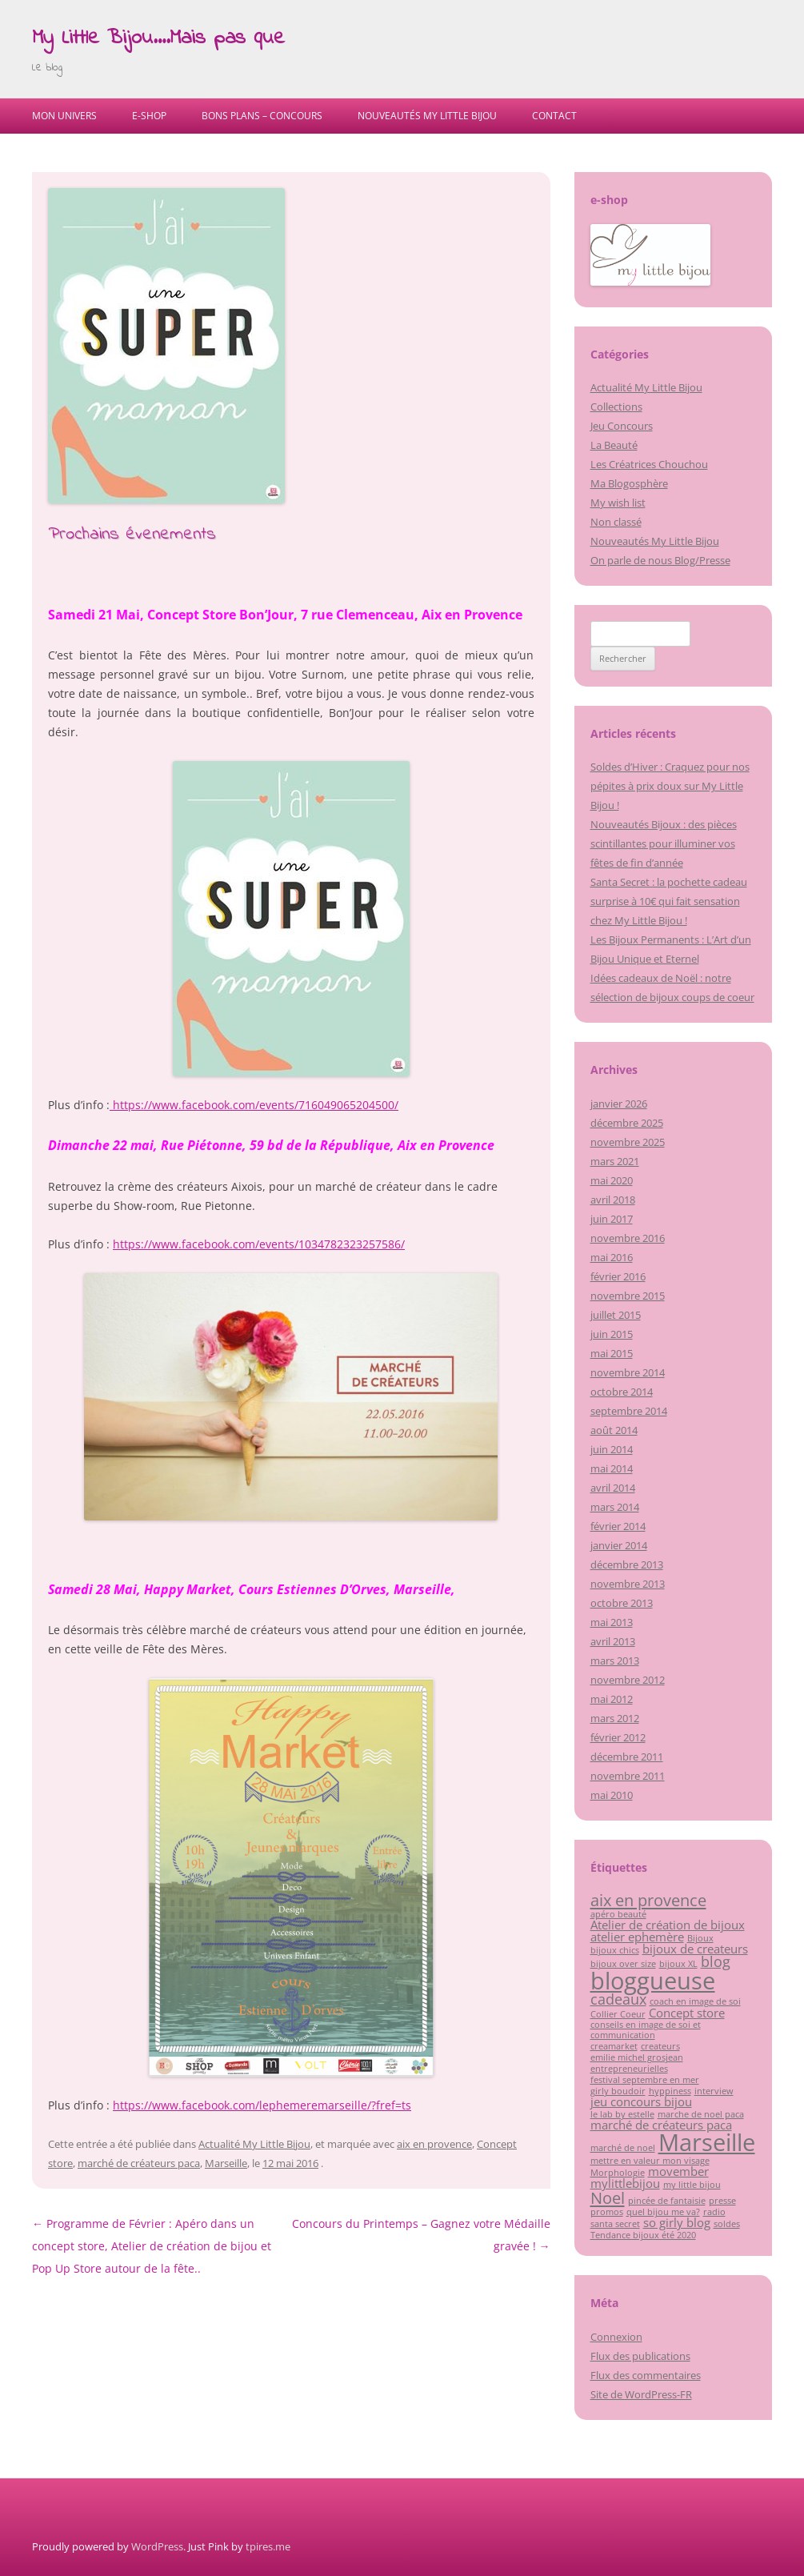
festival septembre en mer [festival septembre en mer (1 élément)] (644, 2079)
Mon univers (64, 115)
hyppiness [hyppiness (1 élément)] (670, 2091)
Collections (616, 406)
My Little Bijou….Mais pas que (158, 38)
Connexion (616, 2337)
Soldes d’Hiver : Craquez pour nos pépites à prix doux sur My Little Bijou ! (670, 785)
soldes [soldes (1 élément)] (727, 2223)
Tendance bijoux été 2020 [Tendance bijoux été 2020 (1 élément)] (643, 2235)
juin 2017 (611, 1219)
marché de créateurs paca (139, 2163)
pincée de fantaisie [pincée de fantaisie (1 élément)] (667, 2200)
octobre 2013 (621, 1603)
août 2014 (614, 1430)
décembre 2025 (626, 1123)
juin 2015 (611, 1334)
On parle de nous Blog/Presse (660, 560)
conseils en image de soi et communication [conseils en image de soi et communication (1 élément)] (645, 2030)
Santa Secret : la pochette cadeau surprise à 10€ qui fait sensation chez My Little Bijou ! (668, 901)
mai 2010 (611, 1795)
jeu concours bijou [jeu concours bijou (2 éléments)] (641, 2101)
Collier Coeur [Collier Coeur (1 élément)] (618, 2014)
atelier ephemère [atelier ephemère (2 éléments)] (637, 1937)
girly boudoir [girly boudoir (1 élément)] (618, 2091)
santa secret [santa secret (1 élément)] (615, 2223)
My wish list (618, 502)
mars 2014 (614, 1507)
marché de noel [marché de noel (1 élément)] (622, 2147)
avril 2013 (612, 1641)
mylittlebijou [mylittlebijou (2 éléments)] (625, 2183)
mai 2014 (611, 1468)
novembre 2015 (627, 1295)
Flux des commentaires (645, 2375)
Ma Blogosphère (629, 483)
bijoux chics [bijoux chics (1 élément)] (614, 1950)
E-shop (149, 115)
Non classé (616, 522)
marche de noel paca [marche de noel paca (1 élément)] (701, 2114)
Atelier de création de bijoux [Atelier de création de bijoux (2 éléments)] (667, 1925)
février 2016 (618, 1276)
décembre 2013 (626, 1564)
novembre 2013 (627, 1583)
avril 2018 (612, 1199)
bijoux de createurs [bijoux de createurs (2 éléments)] (695, 1949)
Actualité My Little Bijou (254, 2144)
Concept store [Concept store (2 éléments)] (687, 2013)
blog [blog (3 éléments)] (715, 1961)
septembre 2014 (628, 1411)
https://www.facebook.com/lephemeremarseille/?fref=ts (262, 2105)
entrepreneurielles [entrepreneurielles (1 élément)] (629, 2068)
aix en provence (434, 2144)
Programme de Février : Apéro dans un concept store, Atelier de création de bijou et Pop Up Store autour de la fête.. (151, 2246)
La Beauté (614, 445)
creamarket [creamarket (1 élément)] (614, 2046)
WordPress (157, 2546)
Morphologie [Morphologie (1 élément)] (617, 2172)
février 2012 (618, 1737)
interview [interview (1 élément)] (714, 2091)
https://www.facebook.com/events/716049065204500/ (254, 1104)
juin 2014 (611, 1449)
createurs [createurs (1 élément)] (660, 2046)
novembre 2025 (627, 1142)
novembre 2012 (627, 1680)
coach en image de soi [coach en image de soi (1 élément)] (695, 2001)
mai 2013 (611, 1622)
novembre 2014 (627, 1372)
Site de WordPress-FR (641, 2394)
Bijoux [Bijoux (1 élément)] (700, 1938)
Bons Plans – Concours (262, 115)
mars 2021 (614, 1161)
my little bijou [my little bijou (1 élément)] (692, 2184)
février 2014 (618, 1526)
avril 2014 (612, 1487)
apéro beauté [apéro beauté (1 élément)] (618, 1914)
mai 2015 (611, 1353)
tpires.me (268, 2546)
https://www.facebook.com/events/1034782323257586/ (259, 1244)
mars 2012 (614, 1718)
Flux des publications (640, 2356)
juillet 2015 (615, 1315)
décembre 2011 (626, 1756)
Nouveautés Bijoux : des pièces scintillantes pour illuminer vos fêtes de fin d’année (663, 843)
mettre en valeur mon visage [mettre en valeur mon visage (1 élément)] (650, 2160)
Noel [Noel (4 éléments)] (607, 2197)
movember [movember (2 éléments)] (678, 2171)
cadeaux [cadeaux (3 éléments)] (618, 1999)
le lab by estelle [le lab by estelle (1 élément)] (622, 2114)
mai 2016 (611, 1257)
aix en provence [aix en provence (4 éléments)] (648, 1900)
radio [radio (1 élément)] (714, 2211)
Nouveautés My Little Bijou (427, 115)
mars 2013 (614, 1660)
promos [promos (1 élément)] (606, 2211)
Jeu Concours (621, 426)
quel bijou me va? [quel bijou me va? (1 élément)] (663, 2211)
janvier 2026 (618, 1103)
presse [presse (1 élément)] (722, 2200)
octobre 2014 (621, 1391)
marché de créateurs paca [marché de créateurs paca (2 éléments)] (661, 2125)
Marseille (226, 2163)
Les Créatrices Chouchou (649, 464)
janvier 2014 (618, 1545)
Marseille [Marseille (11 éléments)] (706, 2142)
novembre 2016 (627, 1238)
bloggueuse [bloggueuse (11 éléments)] (652, 1981)
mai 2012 (611, 1699)
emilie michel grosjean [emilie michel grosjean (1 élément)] (636, 2057)
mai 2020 (611, 1180)
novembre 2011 (627, 1776)
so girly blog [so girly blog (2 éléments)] (676, 2222)
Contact (554, 115)
